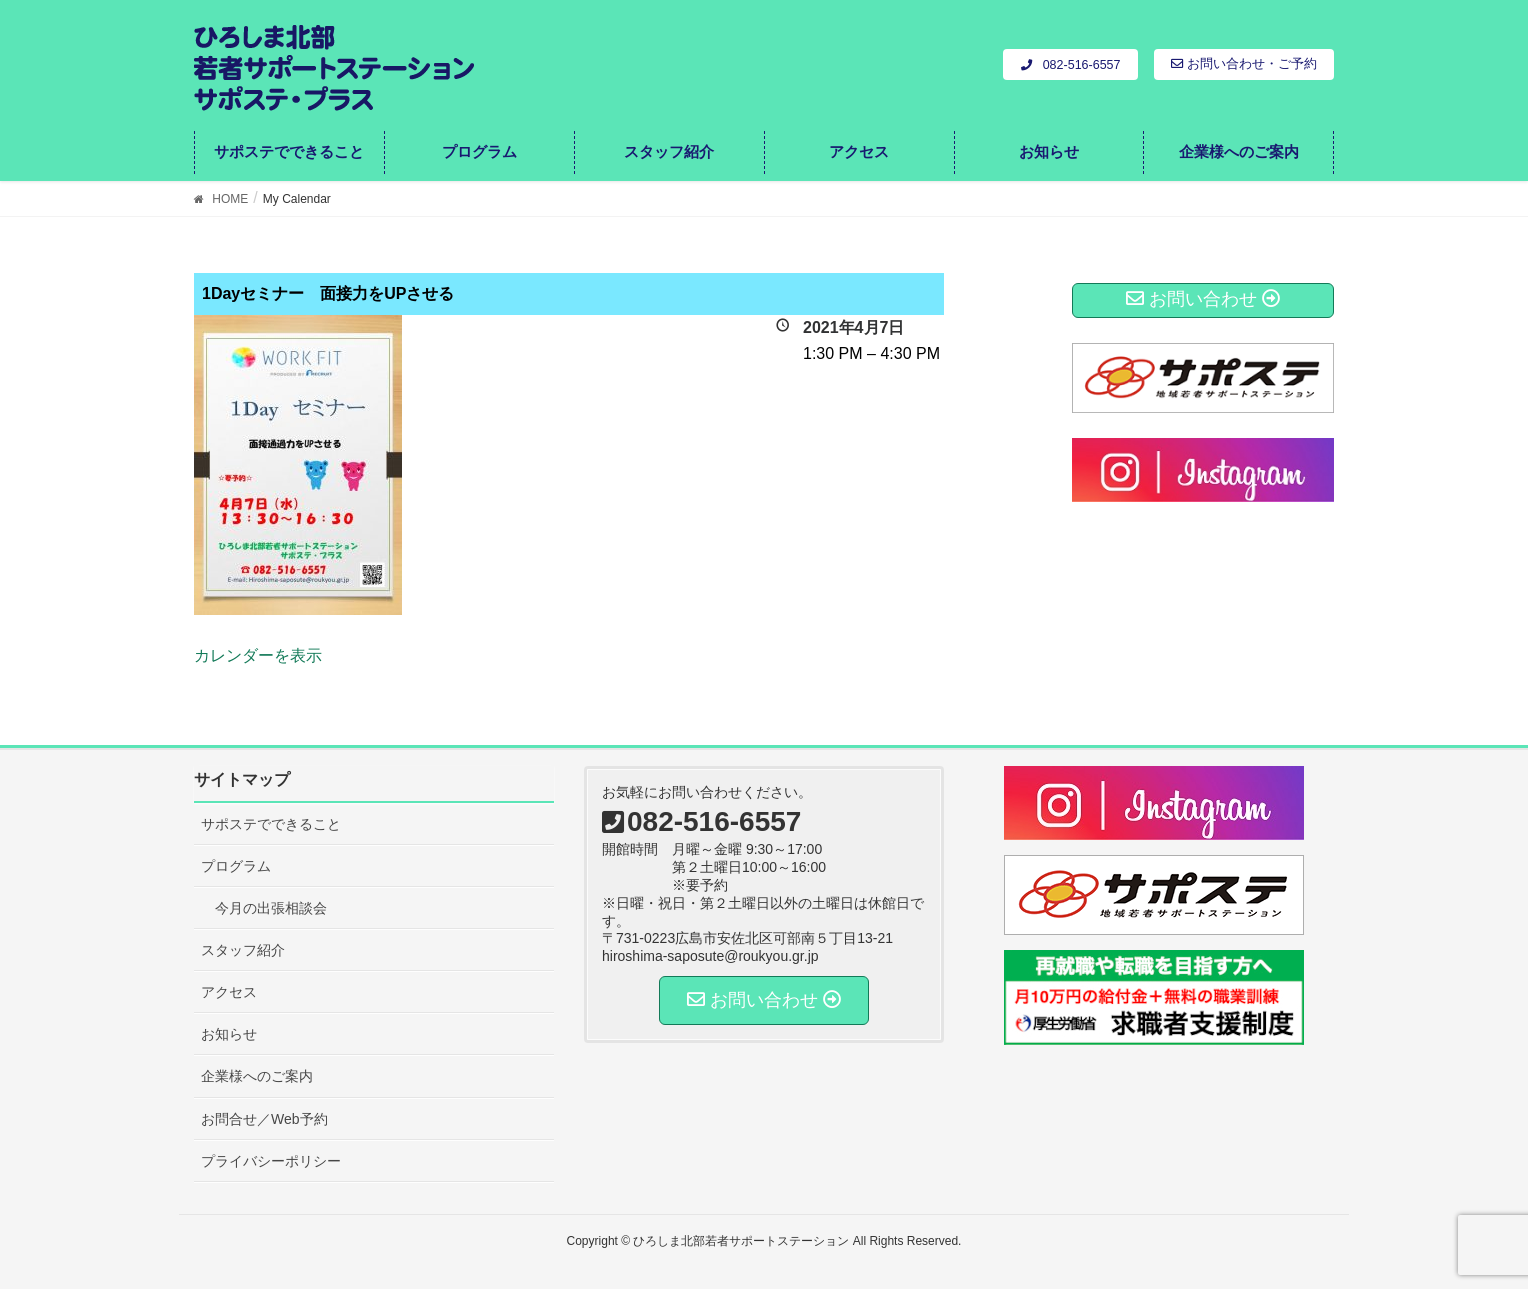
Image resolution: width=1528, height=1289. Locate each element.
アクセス (229, 992)
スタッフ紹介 (243, 950)
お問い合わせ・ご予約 (1244, 64)
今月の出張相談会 (271, 908)
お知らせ (229, 1034)
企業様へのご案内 (257, 1076)
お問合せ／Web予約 (264, 1119)
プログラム (236, 866)
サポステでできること (271, 824)
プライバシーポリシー (271, 1161)
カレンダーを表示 (258, 655)
